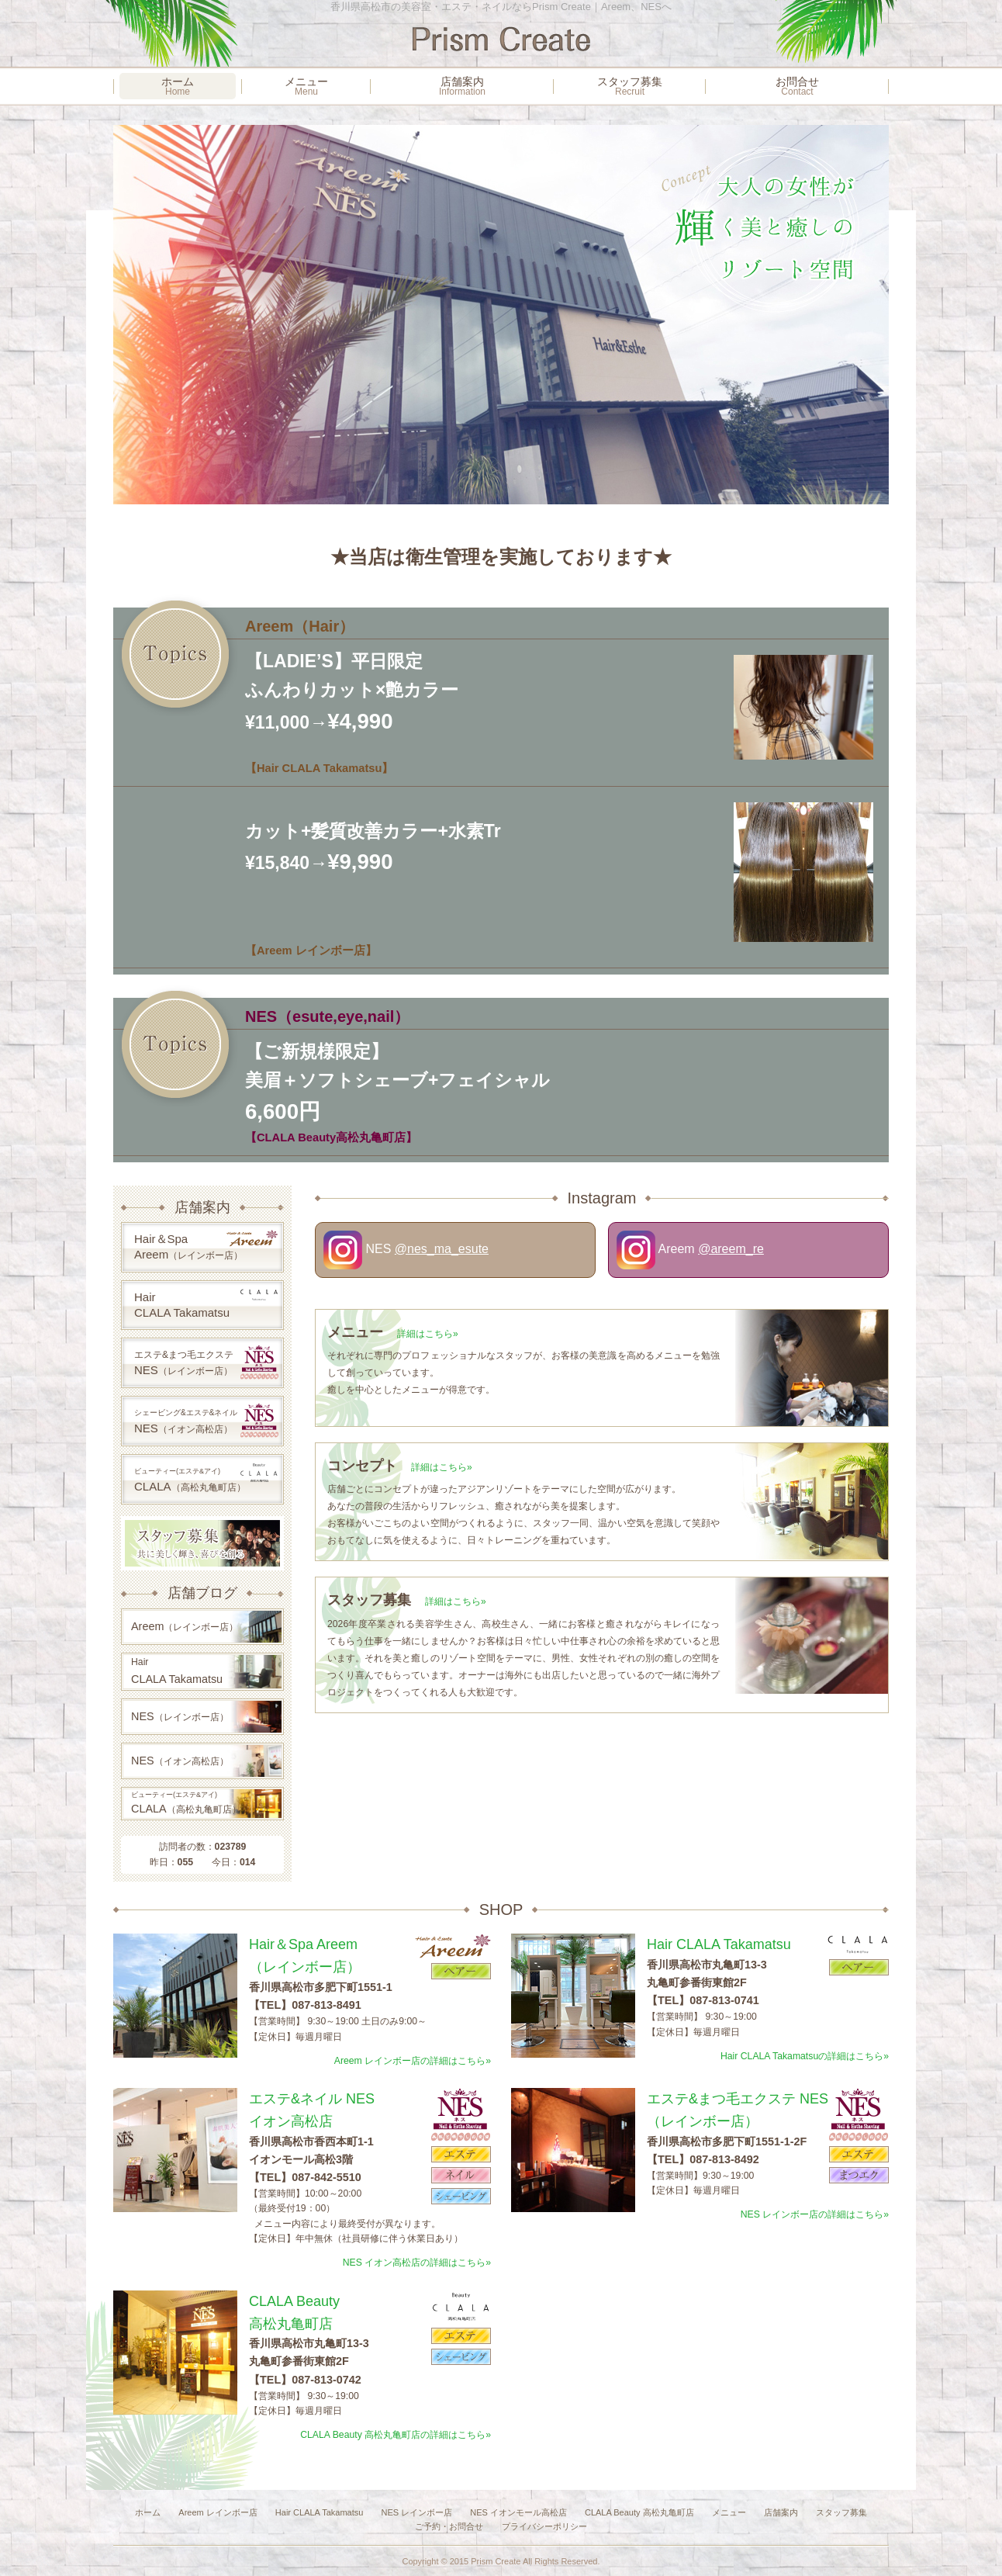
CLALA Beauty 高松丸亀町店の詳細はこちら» (395, 2434)
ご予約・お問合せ (449, 2526)
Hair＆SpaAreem (206, 1245)
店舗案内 (462, 86)
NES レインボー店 (416, 2512)
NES (206, 1362)
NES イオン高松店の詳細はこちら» (417, 2262)
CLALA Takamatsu (177, 1671)
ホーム (177, 86)
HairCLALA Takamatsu (206, 1303)
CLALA (206, 1477)
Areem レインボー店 (217, 2512)
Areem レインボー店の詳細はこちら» (412, 2060)
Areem (184, 1626)
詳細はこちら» (427, 1333)
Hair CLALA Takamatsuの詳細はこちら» (804, 2056)
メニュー (306, 86)
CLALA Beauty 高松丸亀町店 (639, 2512)
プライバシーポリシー (544, 2526)
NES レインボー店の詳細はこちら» (815, 2214)
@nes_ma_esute (442, 1248)
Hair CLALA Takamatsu (319, 2512)
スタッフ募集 (630, 86)
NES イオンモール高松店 (518, 2512)
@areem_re (731, 1248)
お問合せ (797, 86)
